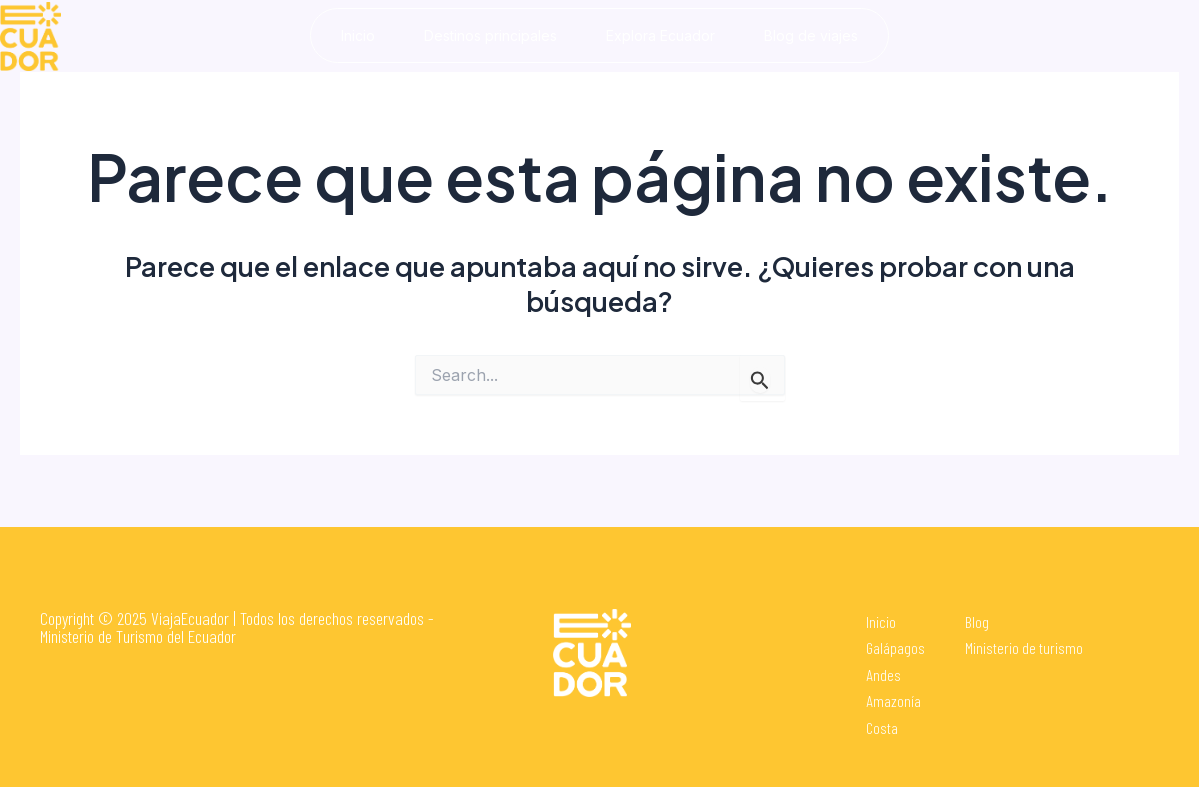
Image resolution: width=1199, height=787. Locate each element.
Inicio (356, 35)
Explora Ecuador (660, 35)
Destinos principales (489, 35)
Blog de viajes (812, 35)
